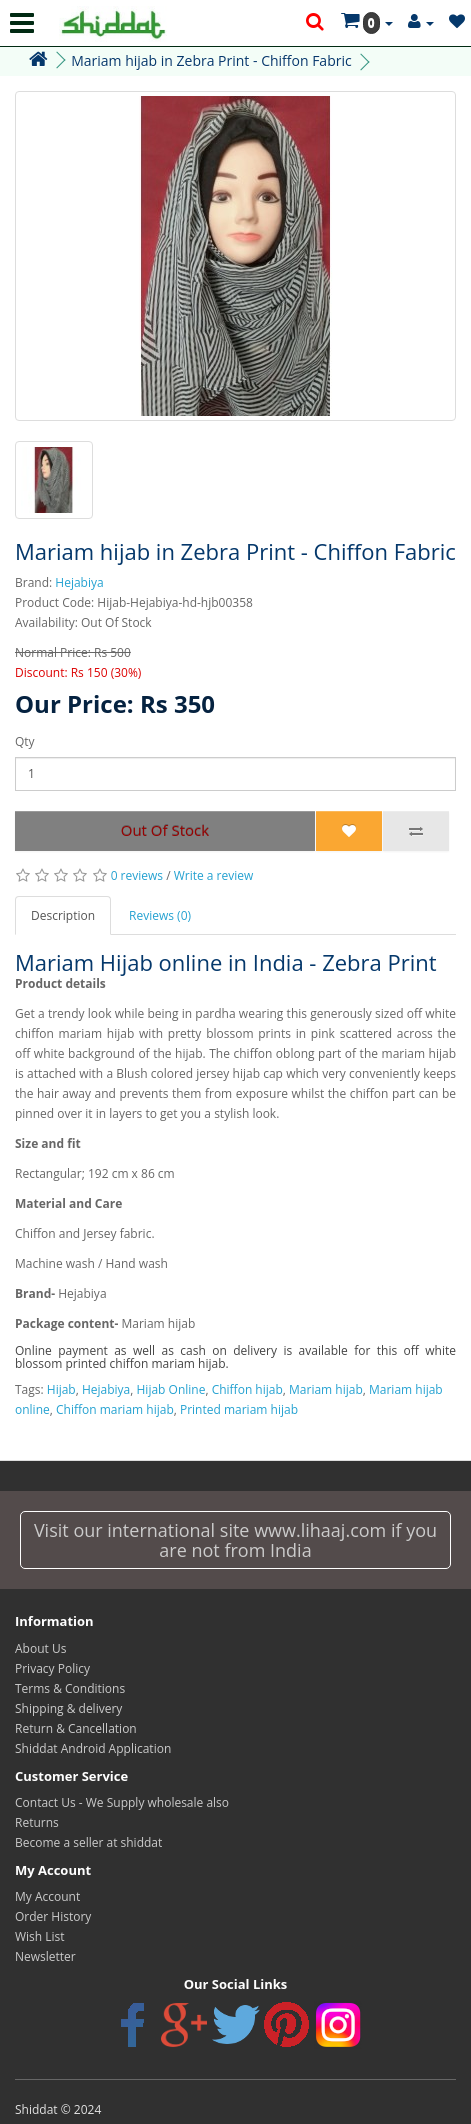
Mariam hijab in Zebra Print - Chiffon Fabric (211, 60)
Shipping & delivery (68, 1708)
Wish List (40, 1936)
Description (63, 915)
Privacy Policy (52, 1668)
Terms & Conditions (70, 1688)
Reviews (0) (160, 915)
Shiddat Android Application (93, 1748)
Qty (25, 741)
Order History (53, 1916)
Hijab (61, 1389)
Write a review (214, 875)
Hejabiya (79, 582)
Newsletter (45, 1956)
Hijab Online (171, 1389)
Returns (37, 1822)
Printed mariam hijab (239, 1409)
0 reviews (137, 875)
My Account (47, 1896)
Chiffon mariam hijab (115, 1409)
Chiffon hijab (247, 1389)
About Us (40, 1648)
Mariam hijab (326, 1389)
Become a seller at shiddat (88, 1842)
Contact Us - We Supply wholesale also (122, 1802)
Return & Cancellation (76, 1728)
